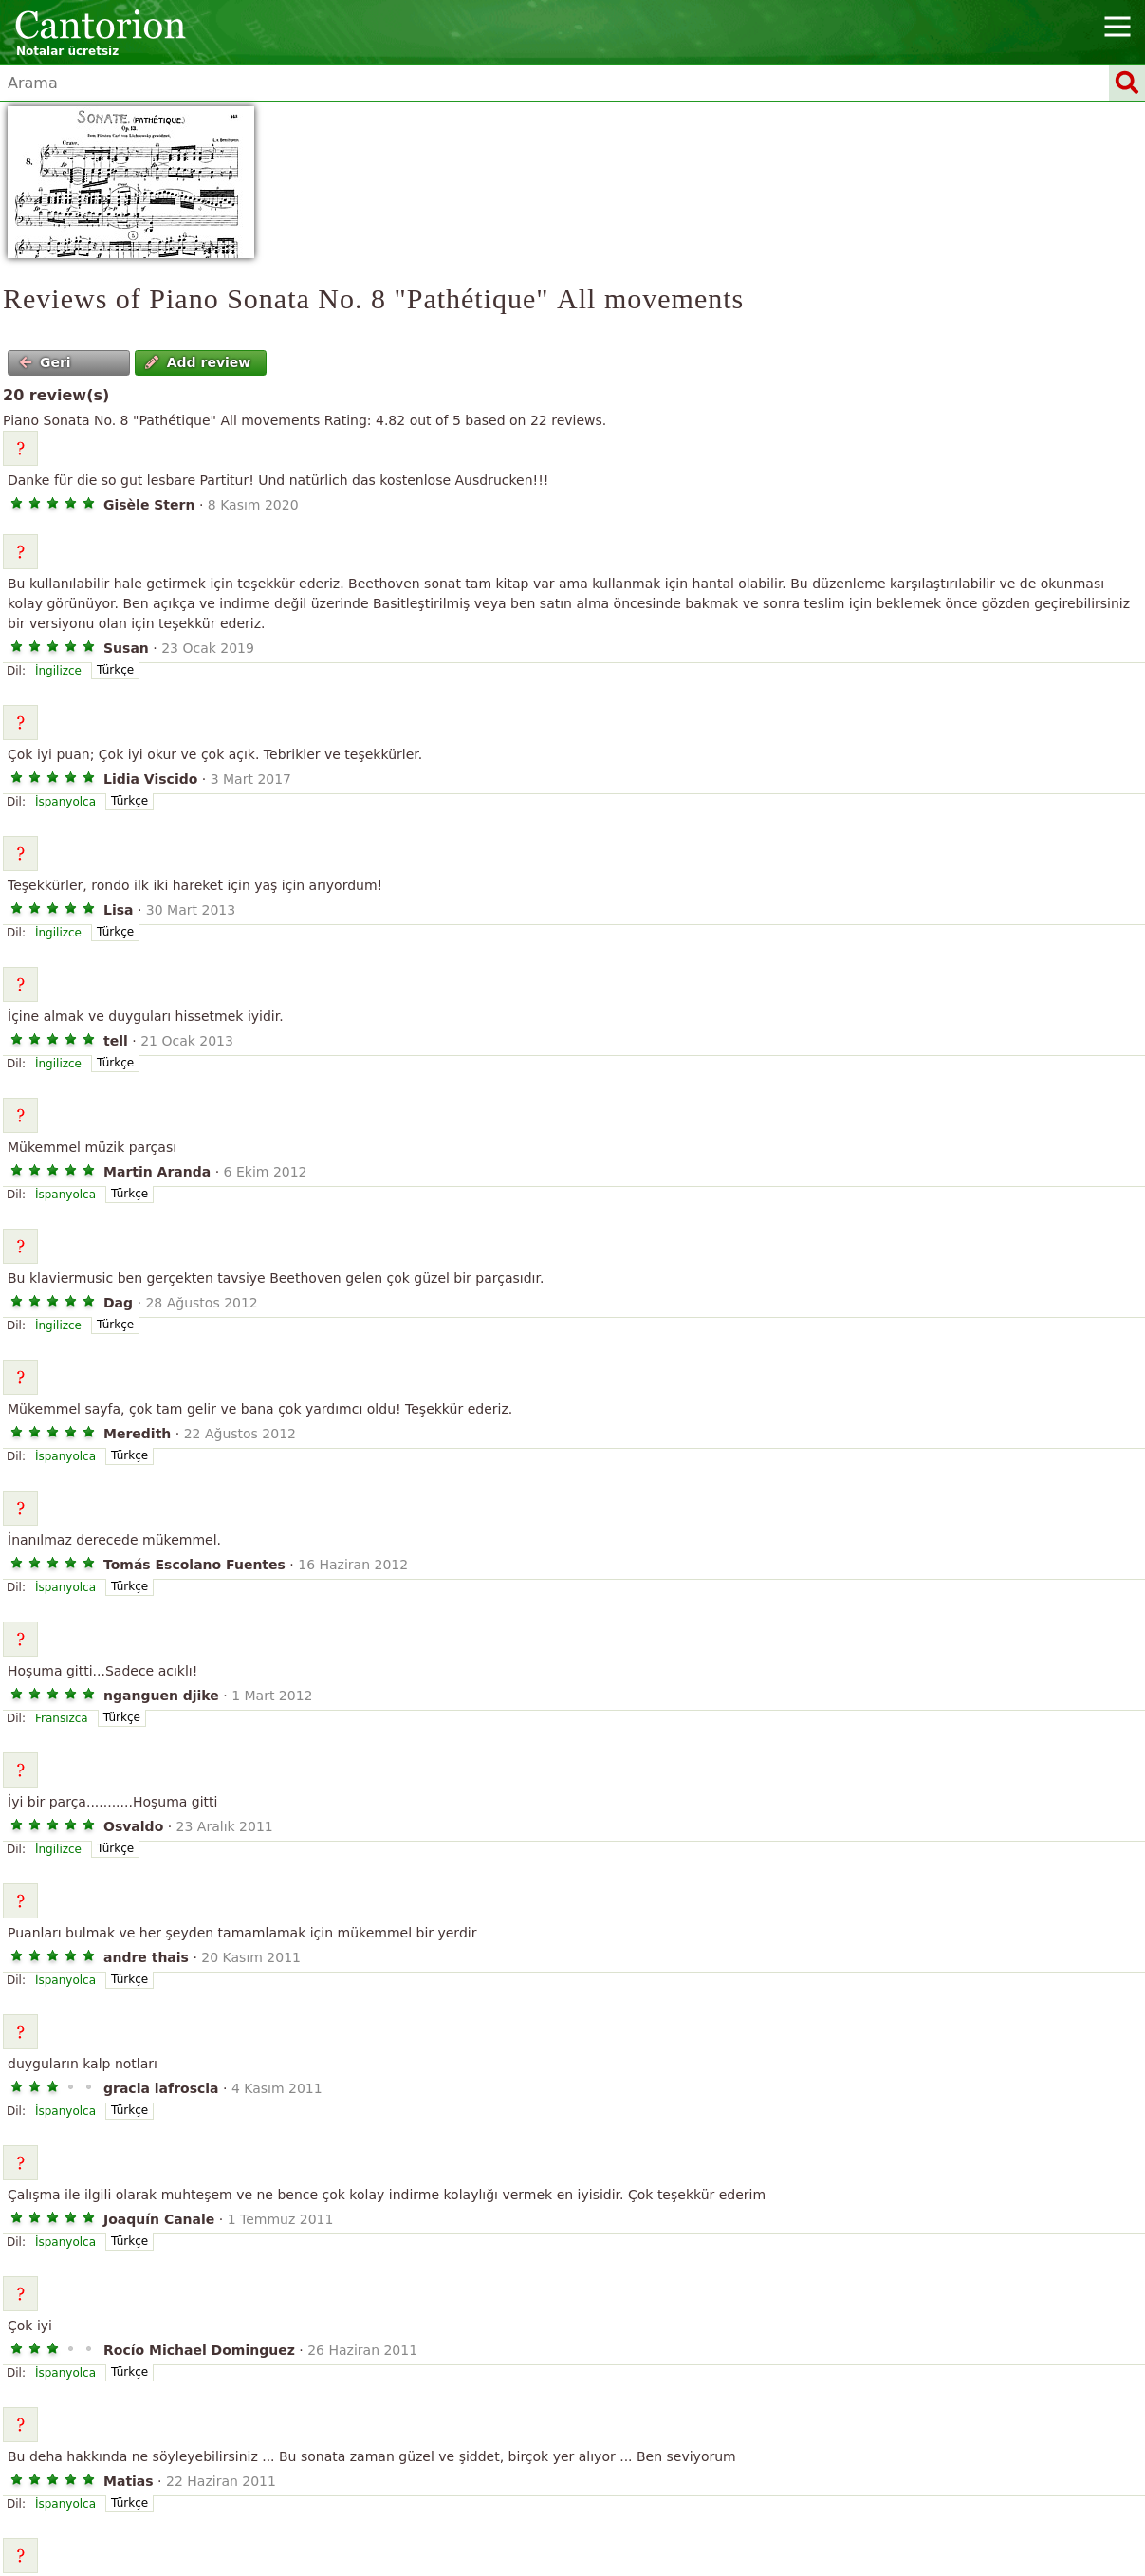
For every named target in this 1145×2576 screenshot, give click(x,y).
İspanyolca (65, 801)
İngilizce (58, 670)
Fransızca (61, 1718)
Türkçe (115, 669)
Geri (45, 362)
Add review (197, 362)
